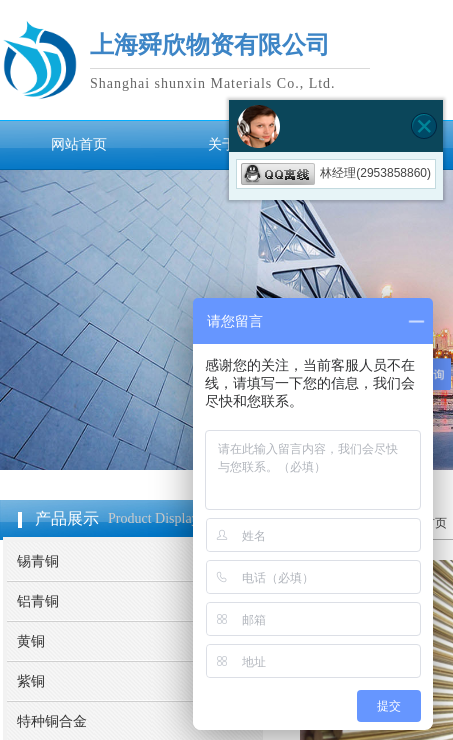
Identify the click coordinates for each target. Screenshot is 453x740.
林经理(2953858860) (336, 173)
